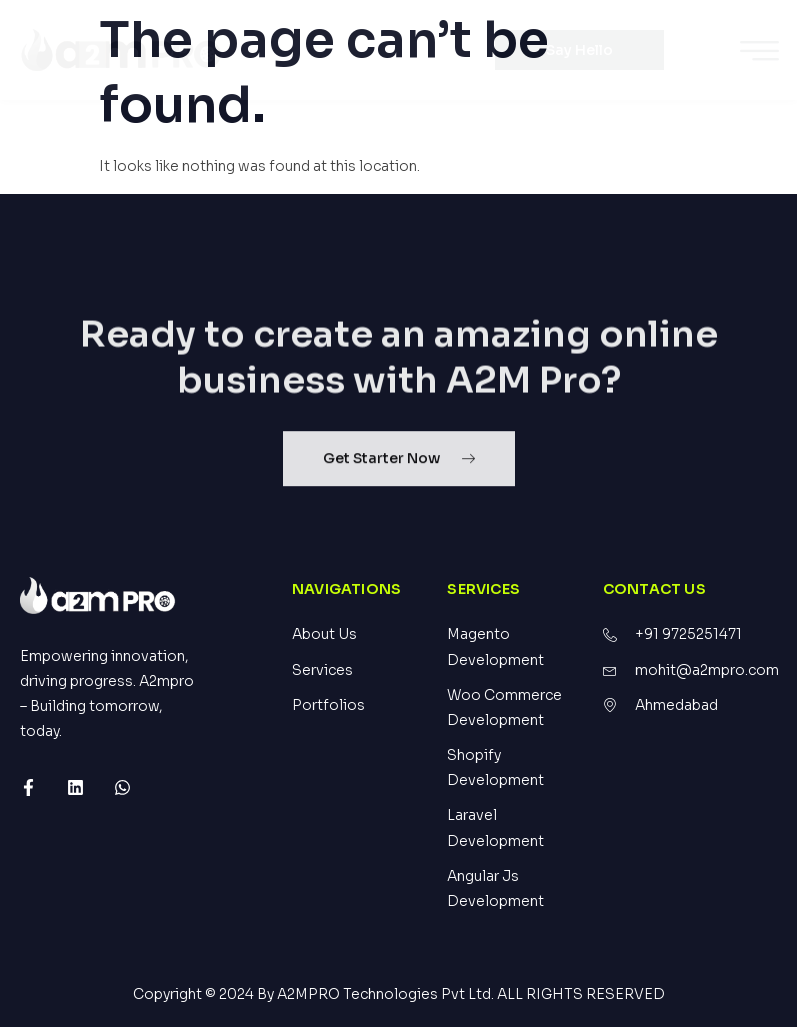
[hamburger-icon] (759, 52)
